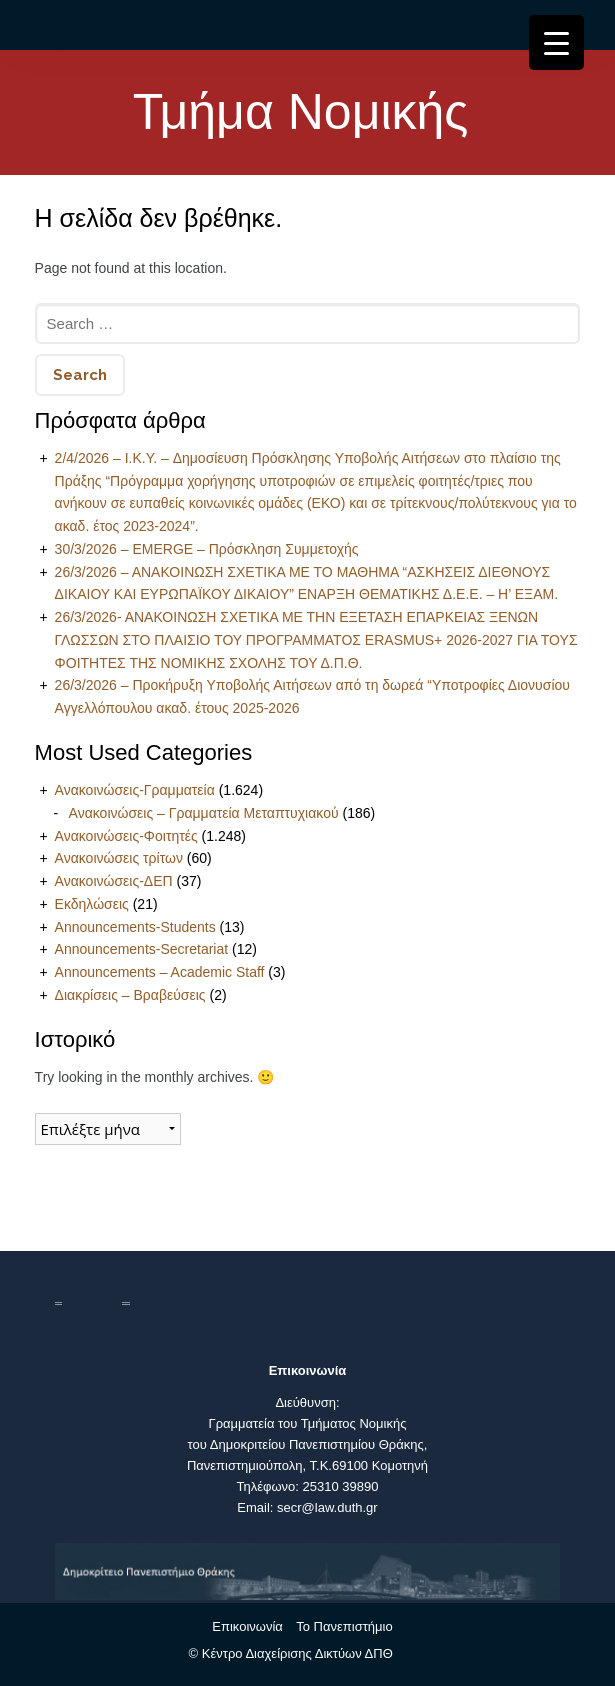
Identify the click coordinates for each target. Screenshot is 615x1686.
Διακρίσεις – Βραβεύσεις (130, 995)
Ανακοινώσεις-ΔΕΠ (114, 881)
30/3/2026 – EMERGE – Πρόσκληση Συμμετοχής (207, 549)
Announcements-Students (135, 927)
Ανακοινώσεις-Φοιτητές (126, 836)
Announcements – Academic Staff (160, 972)
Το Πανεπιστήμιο (344, 1626)
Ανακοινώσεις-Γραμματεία (135, 790)
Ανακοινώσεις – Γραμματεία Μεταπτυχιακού (204, 813)
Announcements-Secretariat (142, 949)
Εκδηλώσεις (92, 904)
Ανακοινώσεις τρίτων (119, 858)
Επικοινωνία (247, 1626)
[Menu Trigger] (556, 42)
